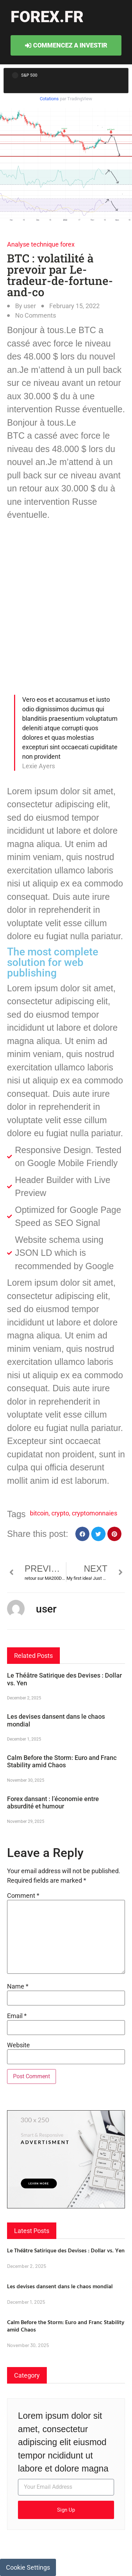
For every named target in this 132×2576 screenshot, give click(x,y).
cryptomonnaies (94, 1513)
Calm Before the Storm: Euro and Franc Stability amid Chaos (62, 1761)
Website (18, 2045)
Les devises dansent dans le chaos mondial (60, 2286)
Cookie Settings (28, 2567)
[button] (82, 1534)
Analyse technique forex (41, 244)
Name (18, 1986)
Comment (23, 1896)
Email (17, 2016)
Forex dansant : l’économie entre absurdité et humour (53, 1802)
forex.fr (47, 16)
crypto (60, 1513)
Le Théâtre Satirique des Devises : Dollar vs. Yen (66, 2250)
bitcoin (39, 1513)
